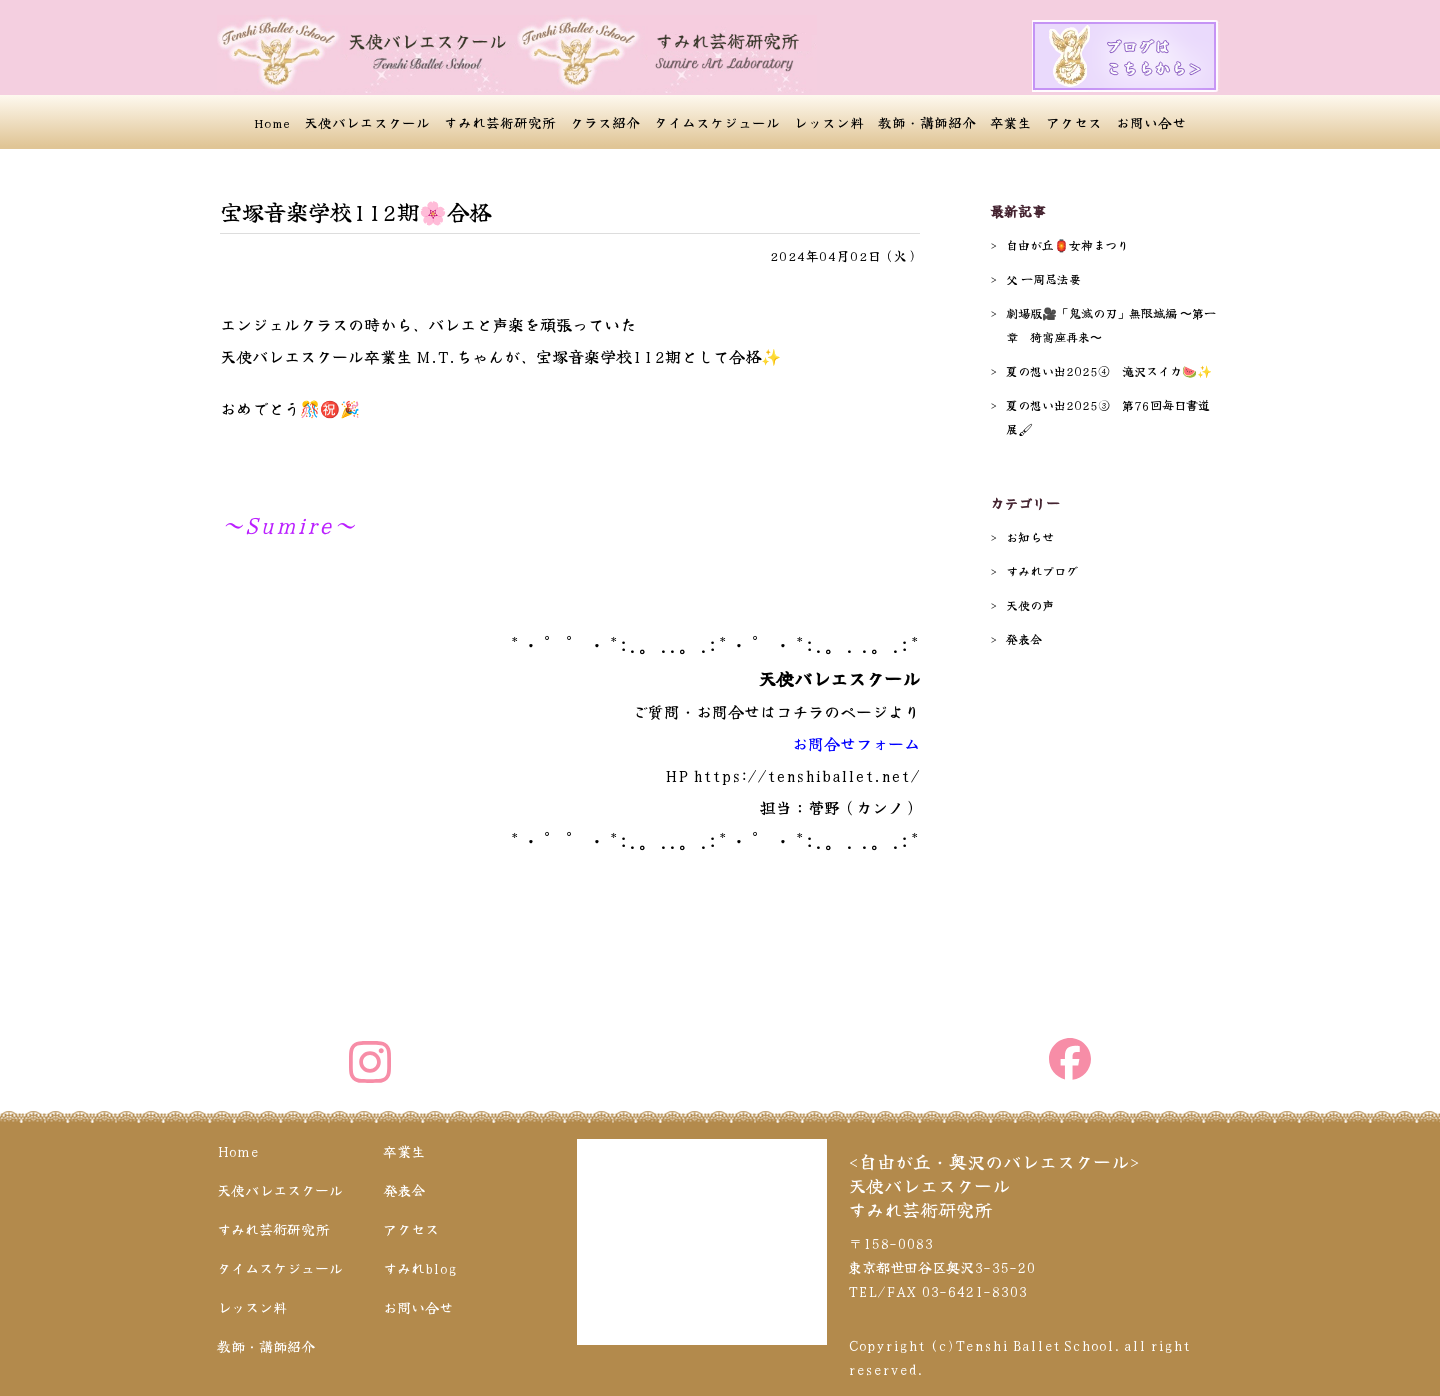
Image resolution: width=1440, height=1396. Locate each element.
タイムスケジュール (717, 122)
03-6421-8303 (974, 1291)
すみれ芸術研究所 (500, 122)
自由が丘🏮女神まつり (1067, 244)
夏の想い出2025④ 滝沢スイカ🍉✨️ (1109, 370)
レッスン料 (829, 122)
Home (272, 122)
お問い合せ (1151, 122)
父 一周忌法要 (1043, 278)
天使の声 (1030, 604)
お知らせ (1030, 536)
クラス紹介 (605, 122)
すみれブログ (1042, 570)
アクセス (1074, 122)
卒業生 (1011, 122)
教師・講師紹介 (927, 122)
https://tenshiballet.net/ (806, 775)
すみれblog (420, 1268)
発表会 (1024, 638)
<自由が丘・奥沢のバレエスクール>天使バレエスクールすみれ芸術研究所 (994, 1185)
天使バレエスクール (367, 122)
